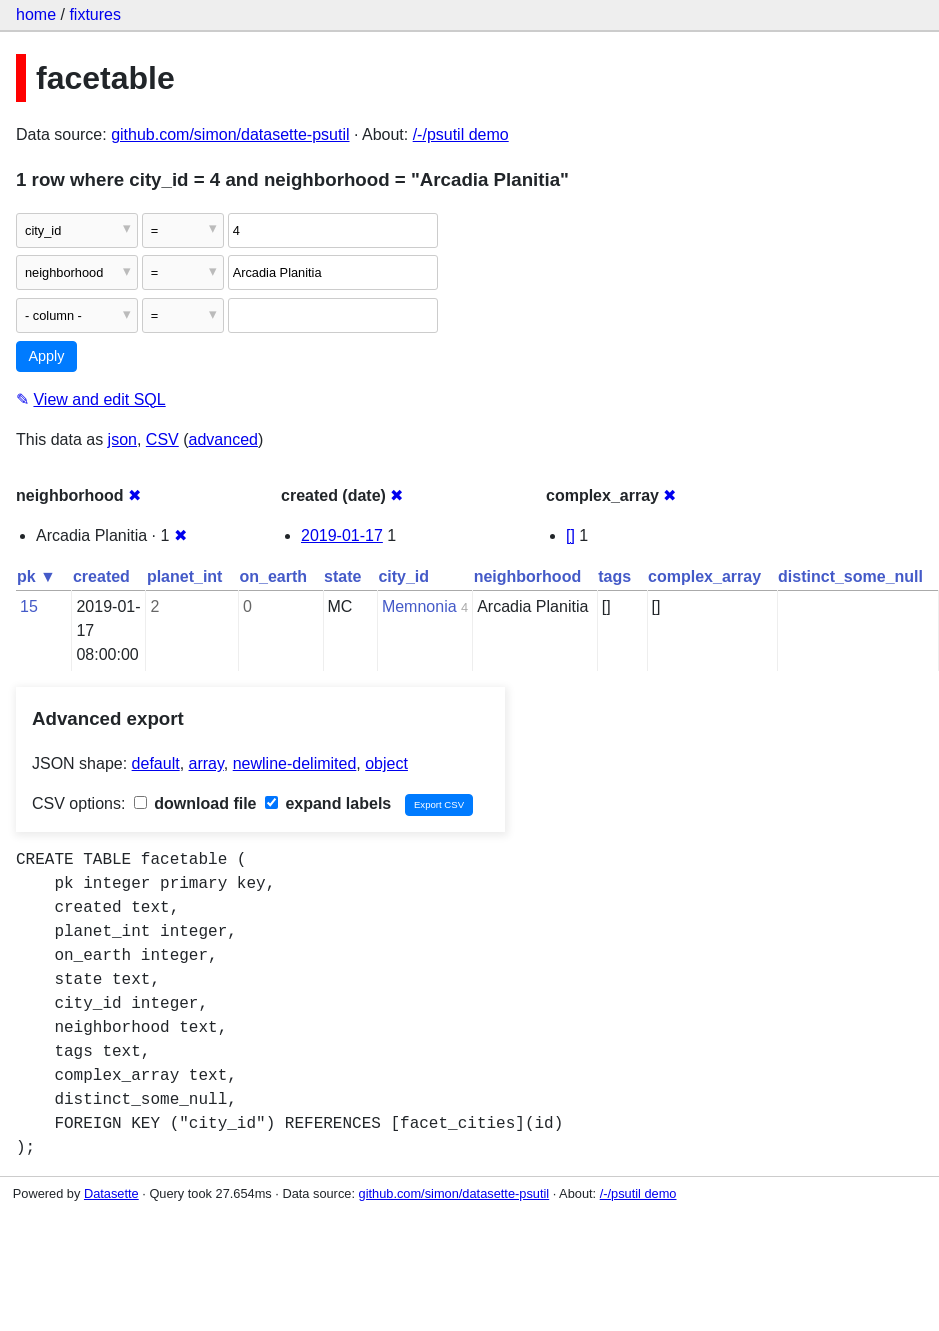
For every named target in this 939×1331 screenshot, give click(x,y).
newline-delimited (295, 763)
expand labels (328, 803)
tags (614, 576)
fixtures (95, 14)
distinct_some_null (850, 576)
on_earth (273, 576)
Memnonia (419, 606)
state (342, 576)
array (206, 763)
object (386, 763)
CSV (162, 439)
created (101, 576)
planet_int (185, 576)
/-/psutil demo (461, 134)
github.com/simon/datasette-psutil (230, 134)
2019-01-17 (342, 535)
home (36, 14)
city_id (403, 576)
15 (29, 606)
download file (195, 803)
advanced (223, 439)
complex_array (704, 576)
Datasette (111, 1193)
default (156, 763)
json (122, 439)
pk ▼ (36, 576)
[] (570, 535)
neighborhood (528, 576)
